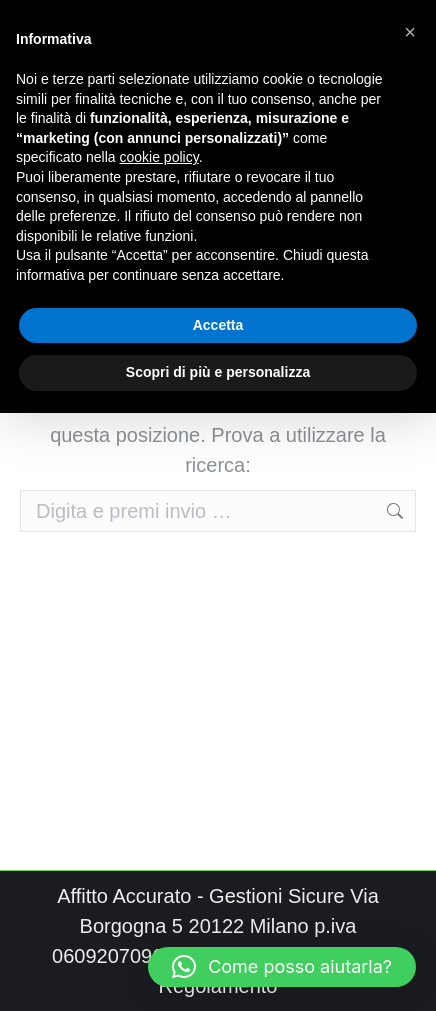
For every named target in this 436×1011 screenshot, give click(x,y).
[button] (282, 967)
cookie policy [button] (159, 157)
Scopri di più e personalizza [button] (218, 372)
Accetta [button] (218, 325)
